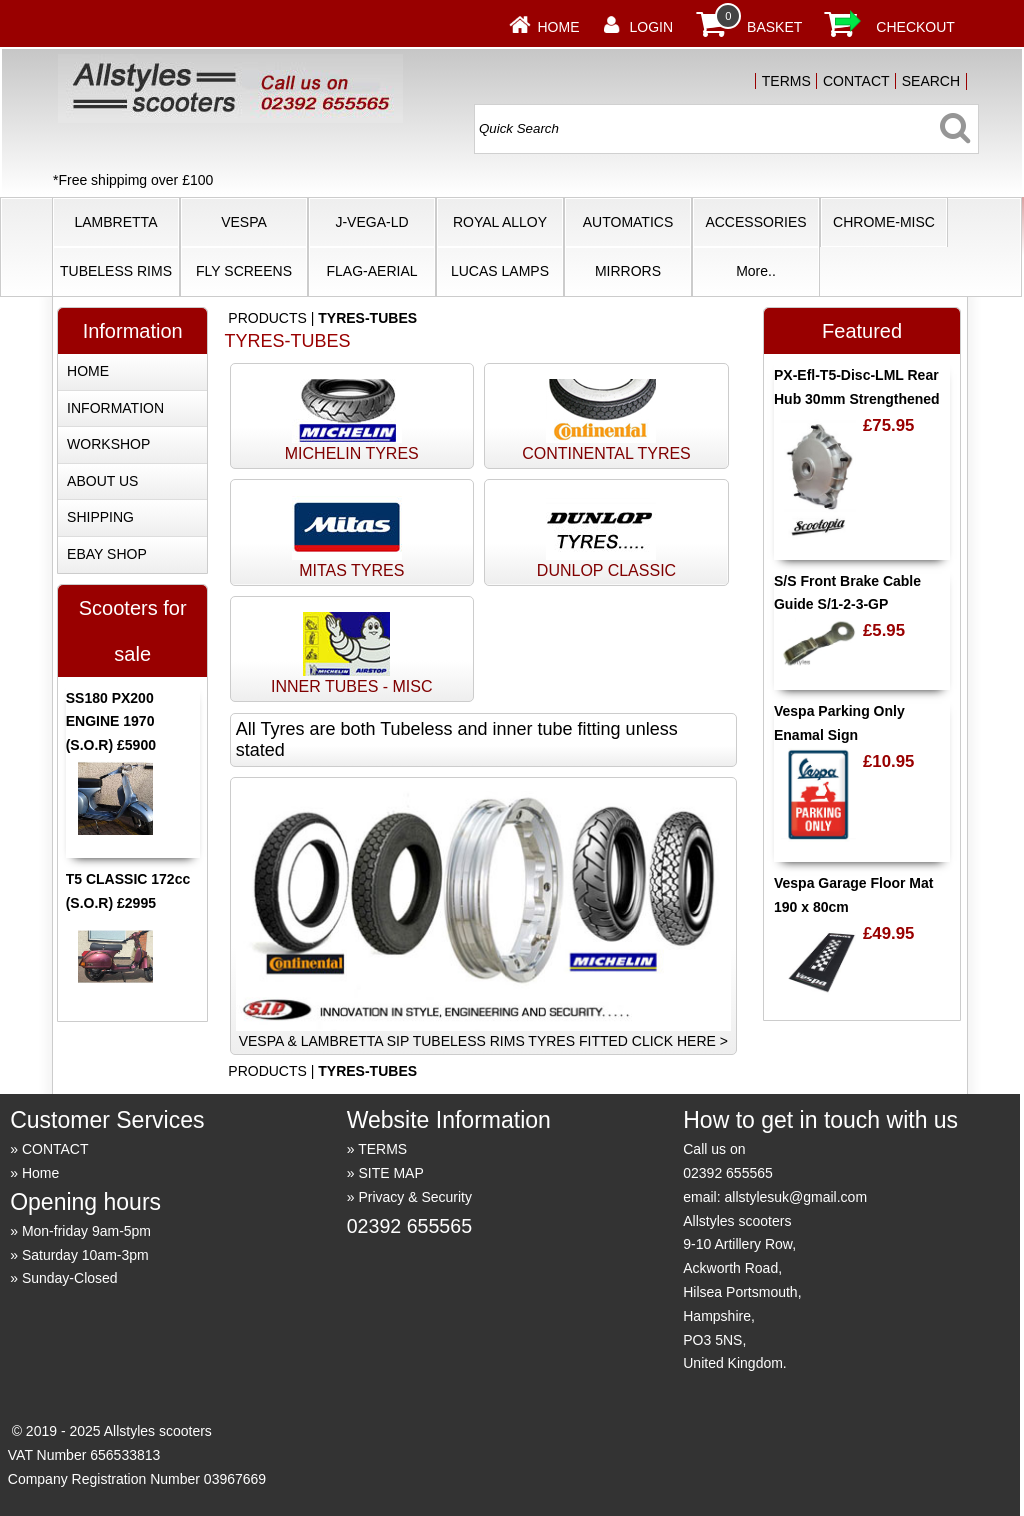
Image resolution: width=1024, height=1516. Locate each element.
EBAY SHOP (107, 554)
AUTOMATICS (628, 222)
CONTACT (856, 81)
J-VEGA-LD (371, 222)
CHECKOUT (915, 27)
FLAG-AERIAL (371, 271)
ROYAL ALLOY (500, 222)
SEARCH (931, 81)
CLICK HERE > (680, 1041)
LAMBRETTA (116, 222)
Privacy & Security (415, 1197)
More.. (756, 271)
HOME (88, 371)
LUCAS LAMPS (500, 271)
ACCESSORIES (755, 222)
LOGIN (652, 27)
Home (559, 27)
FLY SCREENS (244, 271)
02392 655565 (409, 1226)
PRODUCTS (267, 318)
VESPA (244, 222)
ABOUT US (102, 481)
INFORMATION (115, 408)
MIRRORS (628, 271)
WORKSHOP (108, 444)
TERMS (786, 81)
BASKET (774, 27)
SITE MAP (390, 1173)
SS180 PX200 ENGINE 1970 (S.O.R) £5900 (111, 722)
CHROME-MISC (884, 222)
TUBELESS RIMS (116, 271)
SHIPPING (100, 517)
